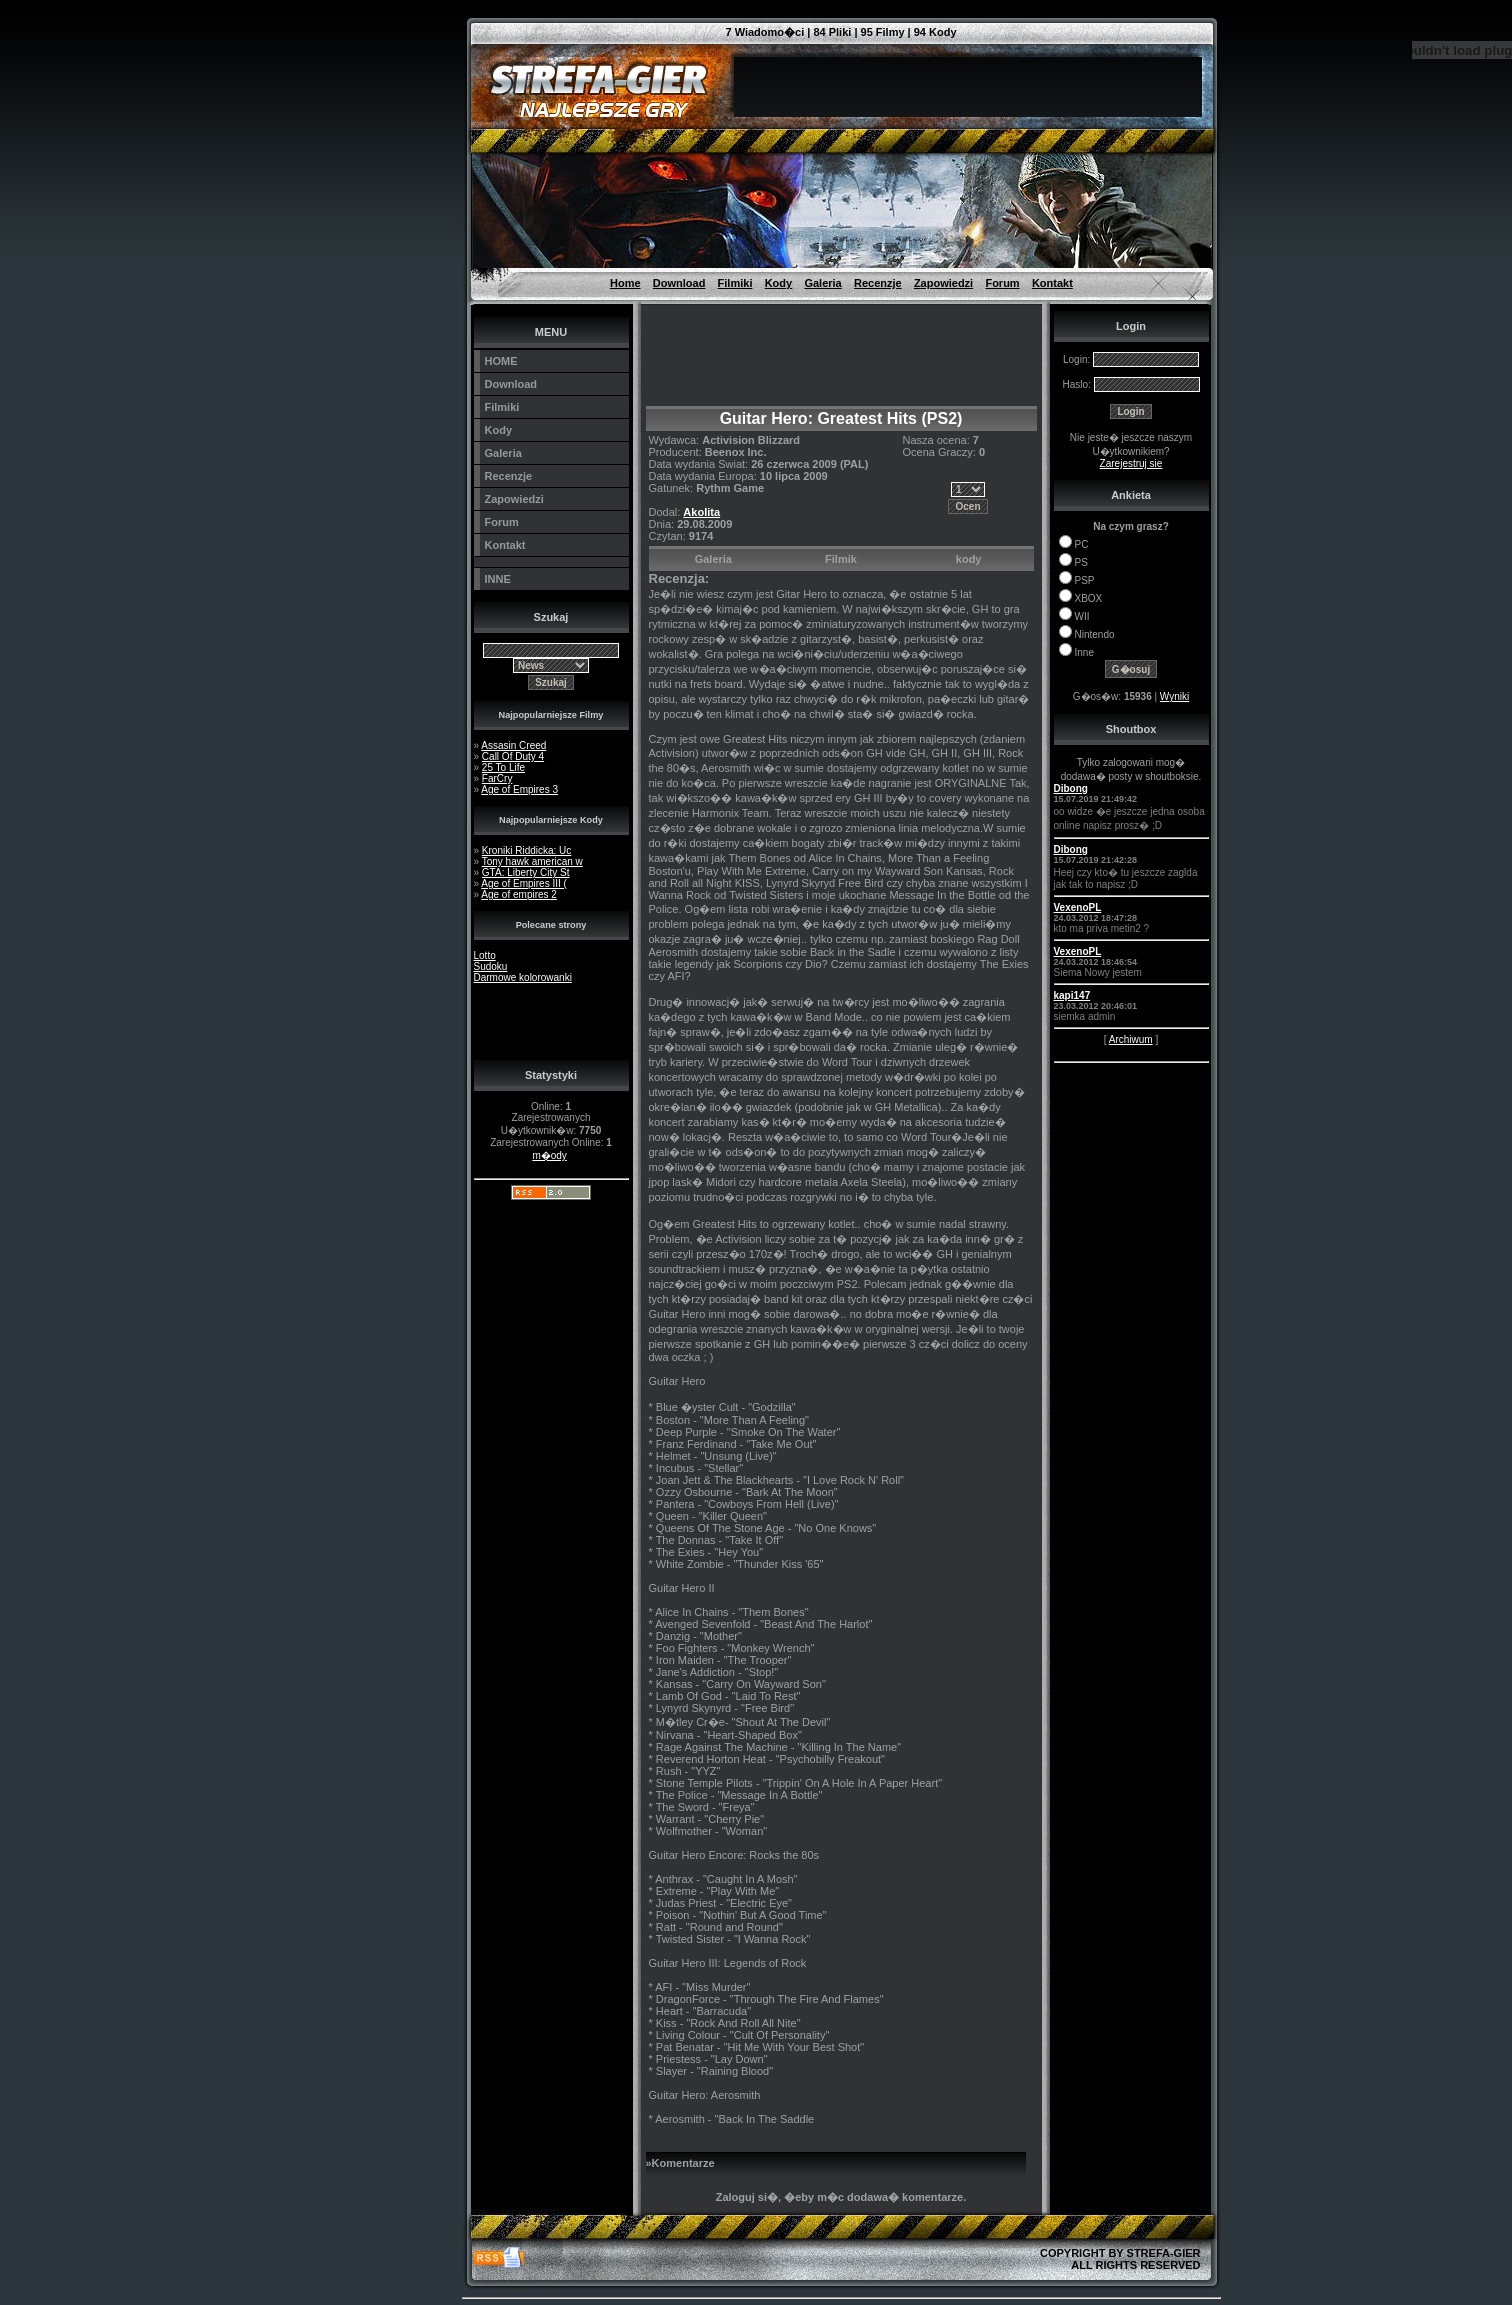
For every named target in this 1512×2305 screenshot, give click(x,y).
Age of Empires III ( (524, 883)
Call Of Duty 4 (513, 756)
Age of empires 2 (519, 894)
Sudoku (491, 966)
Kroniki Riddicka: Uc (526, 850)
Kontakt (1052, 283)
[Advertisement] (372, 45)
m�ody (549, 1155)
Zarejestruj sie (1131, 463)
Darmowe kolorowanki (523, 977)
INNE (498, 579)
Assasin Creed (513, 745)
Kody (779, 283)
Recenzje (878, 283)
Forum (1002, 283)
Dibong (1071, 788)
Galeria (822, 283)
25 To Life (503, 767)
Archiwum (1131, 1039)
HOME (501, 361)
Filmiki (735, 283)
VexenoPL (1078, 907)
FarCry (497, 778)
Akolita (701, 512)
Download (679, 283)
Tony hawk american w (532, 861)
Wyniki (1174, 696)
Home (625, 283)
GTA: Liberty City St (526, 872)
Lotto (485, 955)
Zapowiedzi (943, 283)
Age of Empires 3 (519, 789)
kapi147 (1072, 995)
